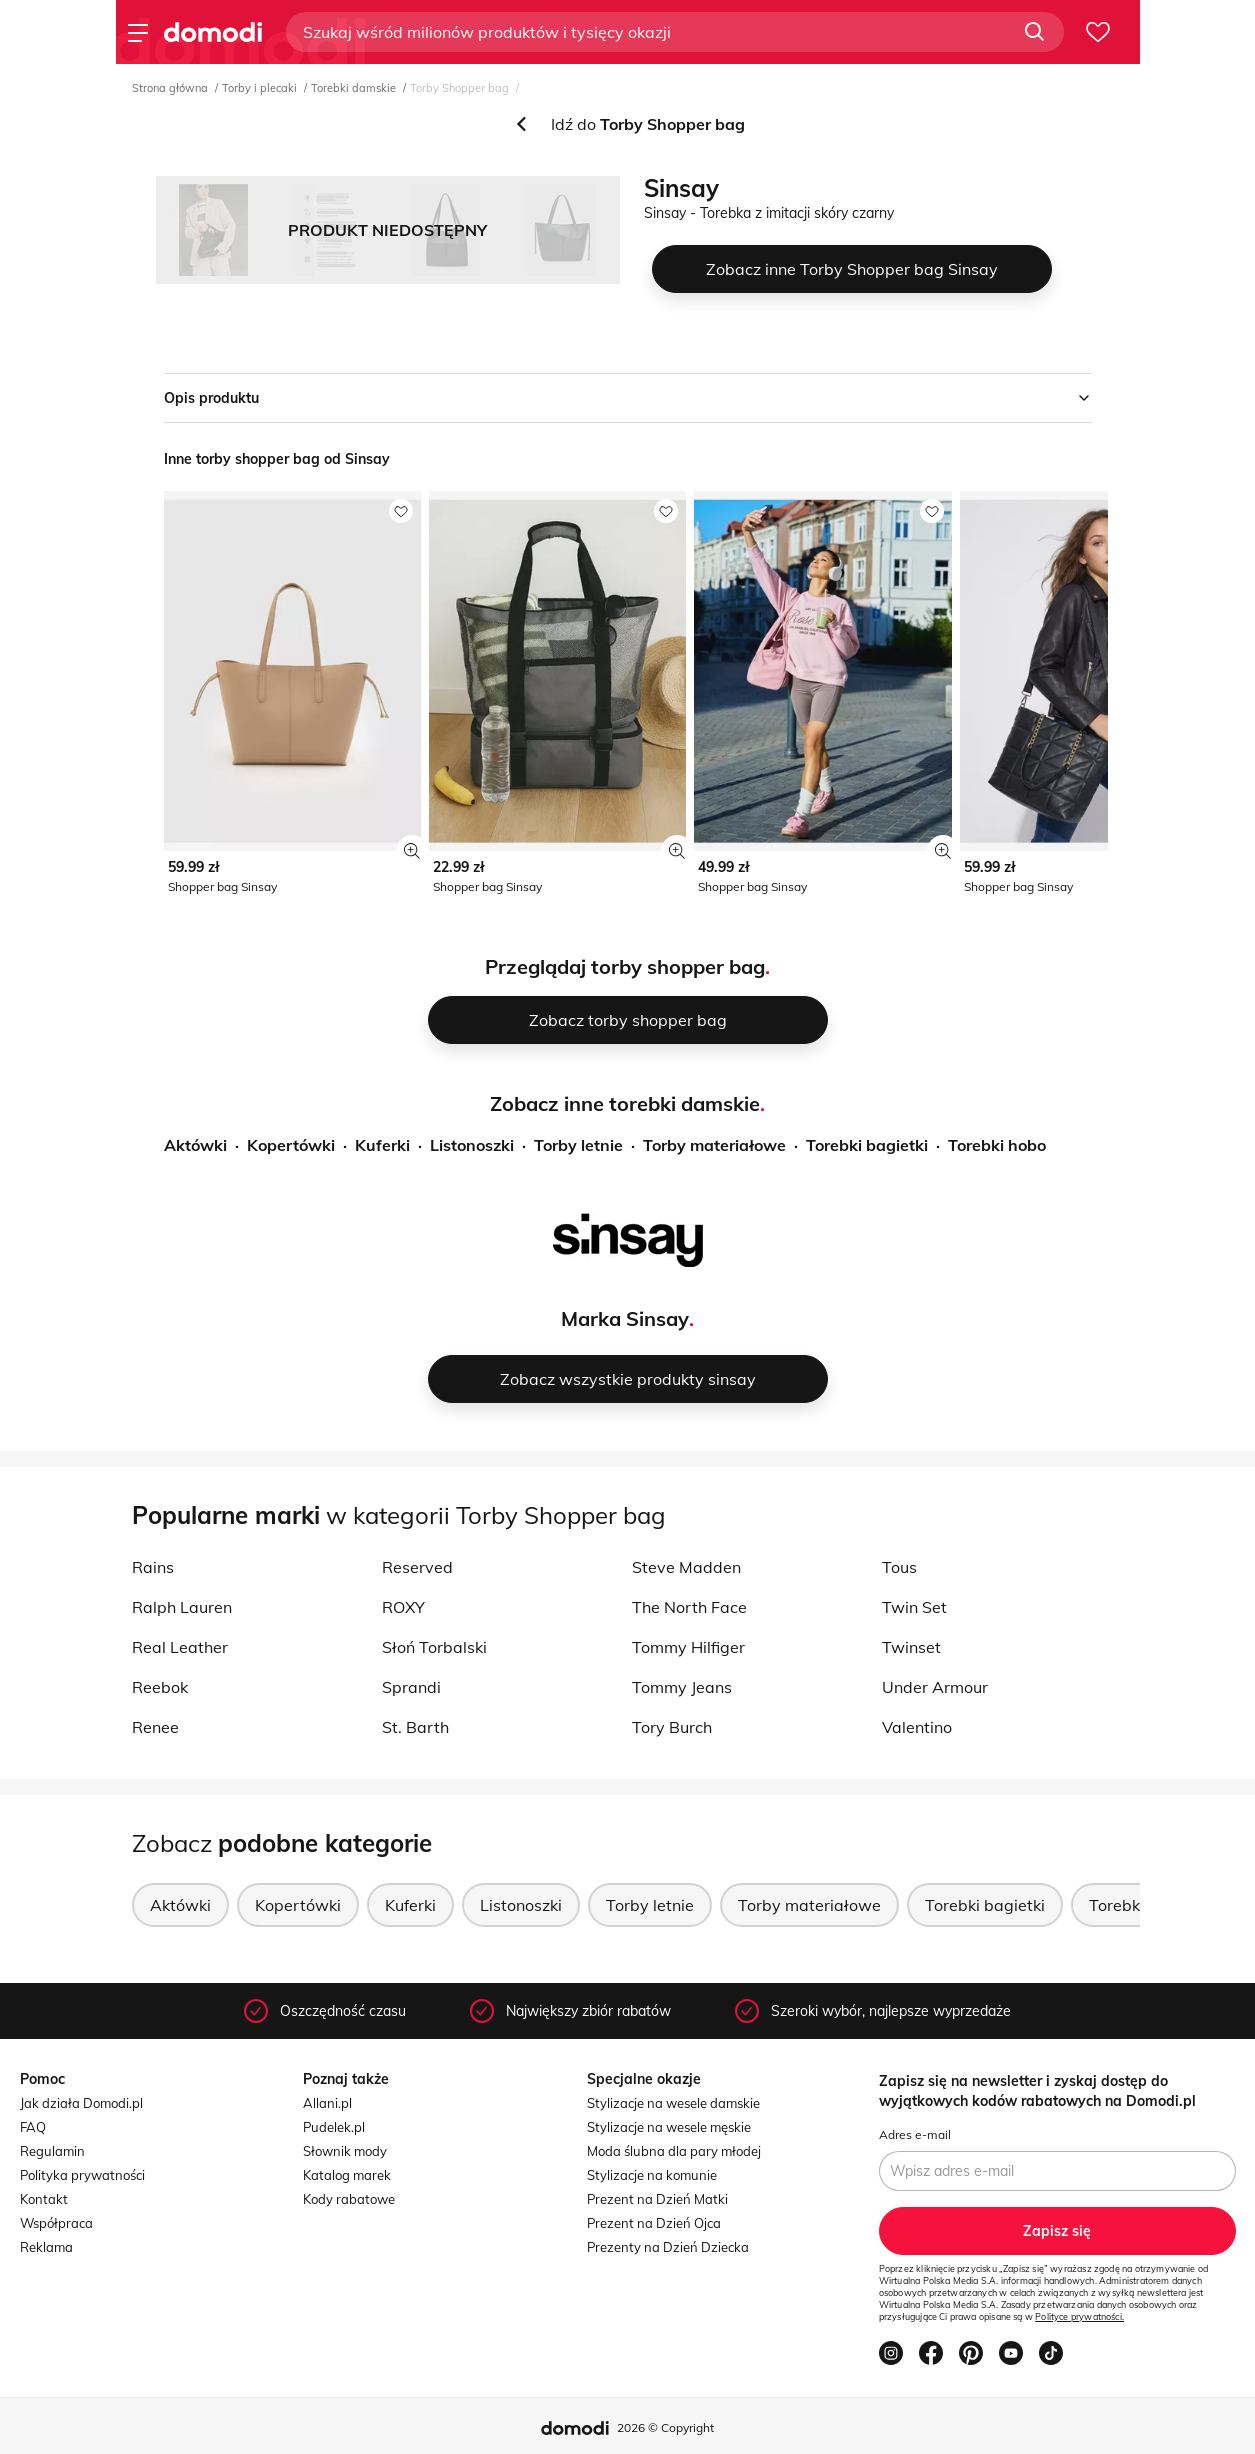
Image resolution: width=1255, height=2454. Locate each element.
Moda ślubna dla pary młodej (674, 2151)
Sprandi (411, 1687)
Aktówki (195, 1145)
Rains (153, 1567)
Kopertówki (291, 1145)
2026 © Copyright (665, 2427)
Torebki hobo (997, 1145)
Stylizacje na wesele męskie (669, 2127)
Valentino (917, 1727)
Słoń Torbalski (434, 1647)
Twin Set (914, 1607)
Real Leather (180, 1647)
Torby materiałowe (714, 1145)
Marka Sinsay (625, 1318)
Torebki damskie (353, 88)
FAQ (33, 2127)
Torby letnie (578, 1145)
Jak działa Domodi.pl (81, 2103)
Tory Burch (672, 1727)
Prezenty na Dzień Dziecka (668, 2247)
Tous (899, 1567)
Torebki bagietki (867, 1145)
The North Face (689, 1607)
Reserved (417, 1567)
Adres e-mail (915, 2134)
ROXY (403, 1607)
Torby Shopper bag (459, 88)
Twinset (911, 1647)
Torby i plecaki (259, 88)
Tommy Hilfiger (688, 1647)
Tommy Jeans (682, 1687)
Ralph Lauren (182, 1607)
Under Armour (935, 1687)
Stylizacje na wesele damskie (673, 2103)
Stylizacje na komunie (652, 2175)
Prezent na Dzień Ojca (654, 2223)
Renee (155, 1727)
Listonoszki (472, 1145)
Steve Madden (686, 1567)
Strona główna (170, 88)
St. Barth (415, 1727)
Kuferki (382, 1145)
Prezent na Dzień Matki (657, 2199)
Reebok (160, 1687)
